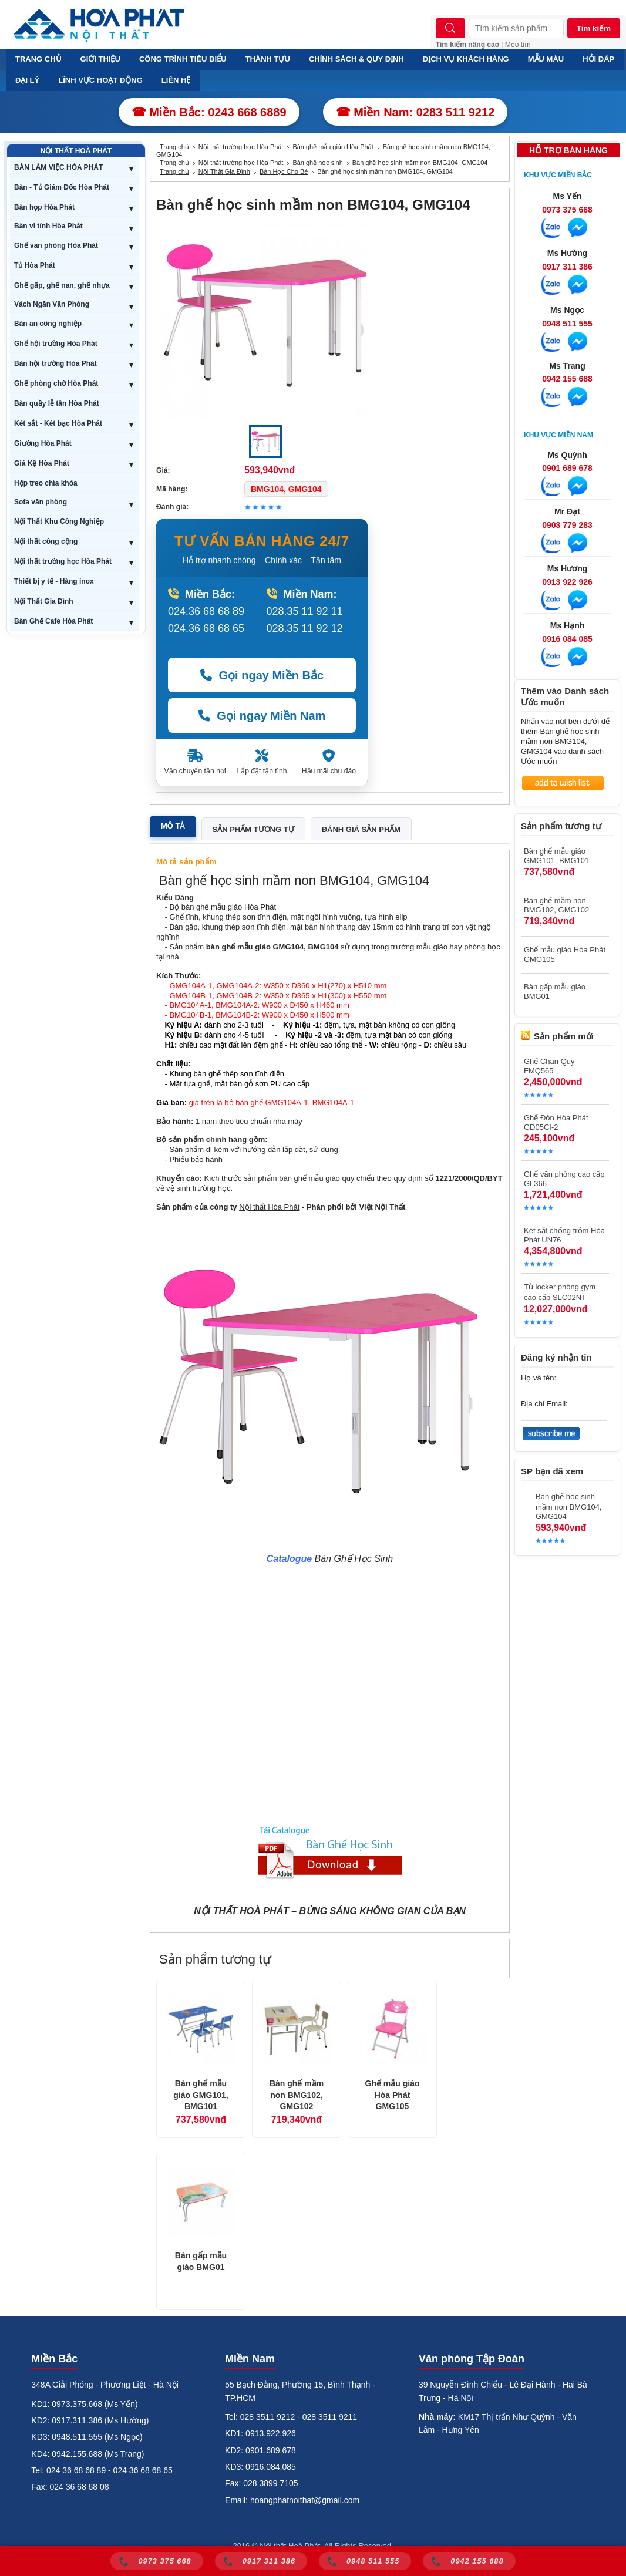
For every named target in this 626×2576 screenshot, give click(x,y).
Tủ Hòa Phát (34, 265)
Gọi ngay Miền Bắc (262, 675)
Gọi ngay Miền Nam (262, 715)
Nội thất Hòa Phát (269, 1207)
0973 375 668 (567, 209)
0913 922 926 (567, 582)
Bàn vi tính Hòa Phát (48, 226)
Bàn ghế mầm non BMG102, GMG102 (297, 2095)
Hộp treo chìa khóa (46, 483)
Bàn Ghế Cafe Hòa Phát (53, 621)
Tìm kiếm (594, 28)
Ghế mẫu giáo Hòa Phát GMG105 (392, 2095)
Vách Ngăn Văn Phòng (51, 304)
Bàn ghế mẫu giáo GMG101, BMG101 (200, 2095)
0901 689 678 (567, 468)
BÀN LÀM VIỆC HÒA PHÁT (58, 167)
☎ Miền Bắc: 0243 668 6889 (209, 112)
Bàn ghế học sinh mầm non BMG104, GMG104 (569, 1506)
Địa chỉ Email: (544, 1403)
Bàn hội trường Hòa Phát (55, 363)
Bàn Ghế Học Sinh (354, 1559)
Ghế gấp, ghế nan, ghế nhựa (62, 285)
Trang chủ (174, 146)
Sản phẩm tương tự (253, 829)
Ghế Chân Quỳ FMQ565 (549, 1066)
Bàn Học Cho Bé (284, 171)
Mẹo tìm (518, 45)
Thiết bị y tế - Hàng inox (54, 581)
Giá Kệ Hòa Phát (41, 463)
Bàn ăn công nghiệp (48, 323)
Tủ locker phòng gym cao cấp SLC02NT (559, 1292)
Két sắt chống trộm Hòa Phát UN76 (564, 1235)
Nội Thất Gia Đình (43, 601)
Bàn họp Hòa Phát (44, 207)
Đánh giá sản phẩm (361, 829)
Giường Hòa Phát (43, 443)
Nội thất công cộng (46, 541)
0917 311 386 (567, 266)
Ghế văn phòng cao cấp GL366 (564, 1179)
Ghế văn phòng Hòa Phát (56, 245)
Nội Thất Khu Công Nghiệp (59, 521)
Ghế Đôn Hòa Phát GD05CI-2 (556, 1122)
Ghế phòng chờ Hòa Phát (56, 383)
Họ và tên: (538, 1377)
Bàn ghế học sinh (317, 162)
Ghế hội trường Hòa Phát (55, 343)
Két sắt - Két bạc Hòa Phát (58, 423)
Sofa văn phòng (40, 502)
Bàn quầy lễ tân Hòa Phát (56, 403)
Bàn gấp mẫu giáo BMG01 (201, 2261)
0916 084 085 (567, 639)
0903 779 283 (567, 525)
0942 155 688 (567, 378)
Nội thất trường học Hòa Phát (63, 561)
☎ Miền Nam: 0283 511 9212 (415, 112)
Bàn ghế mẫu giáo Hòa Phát (332, 146)
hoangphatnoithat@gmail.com (304, 2500)
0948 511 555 (567, 323)
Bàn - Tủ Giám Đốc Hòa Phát (61, 187)
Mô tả (173, 825)
